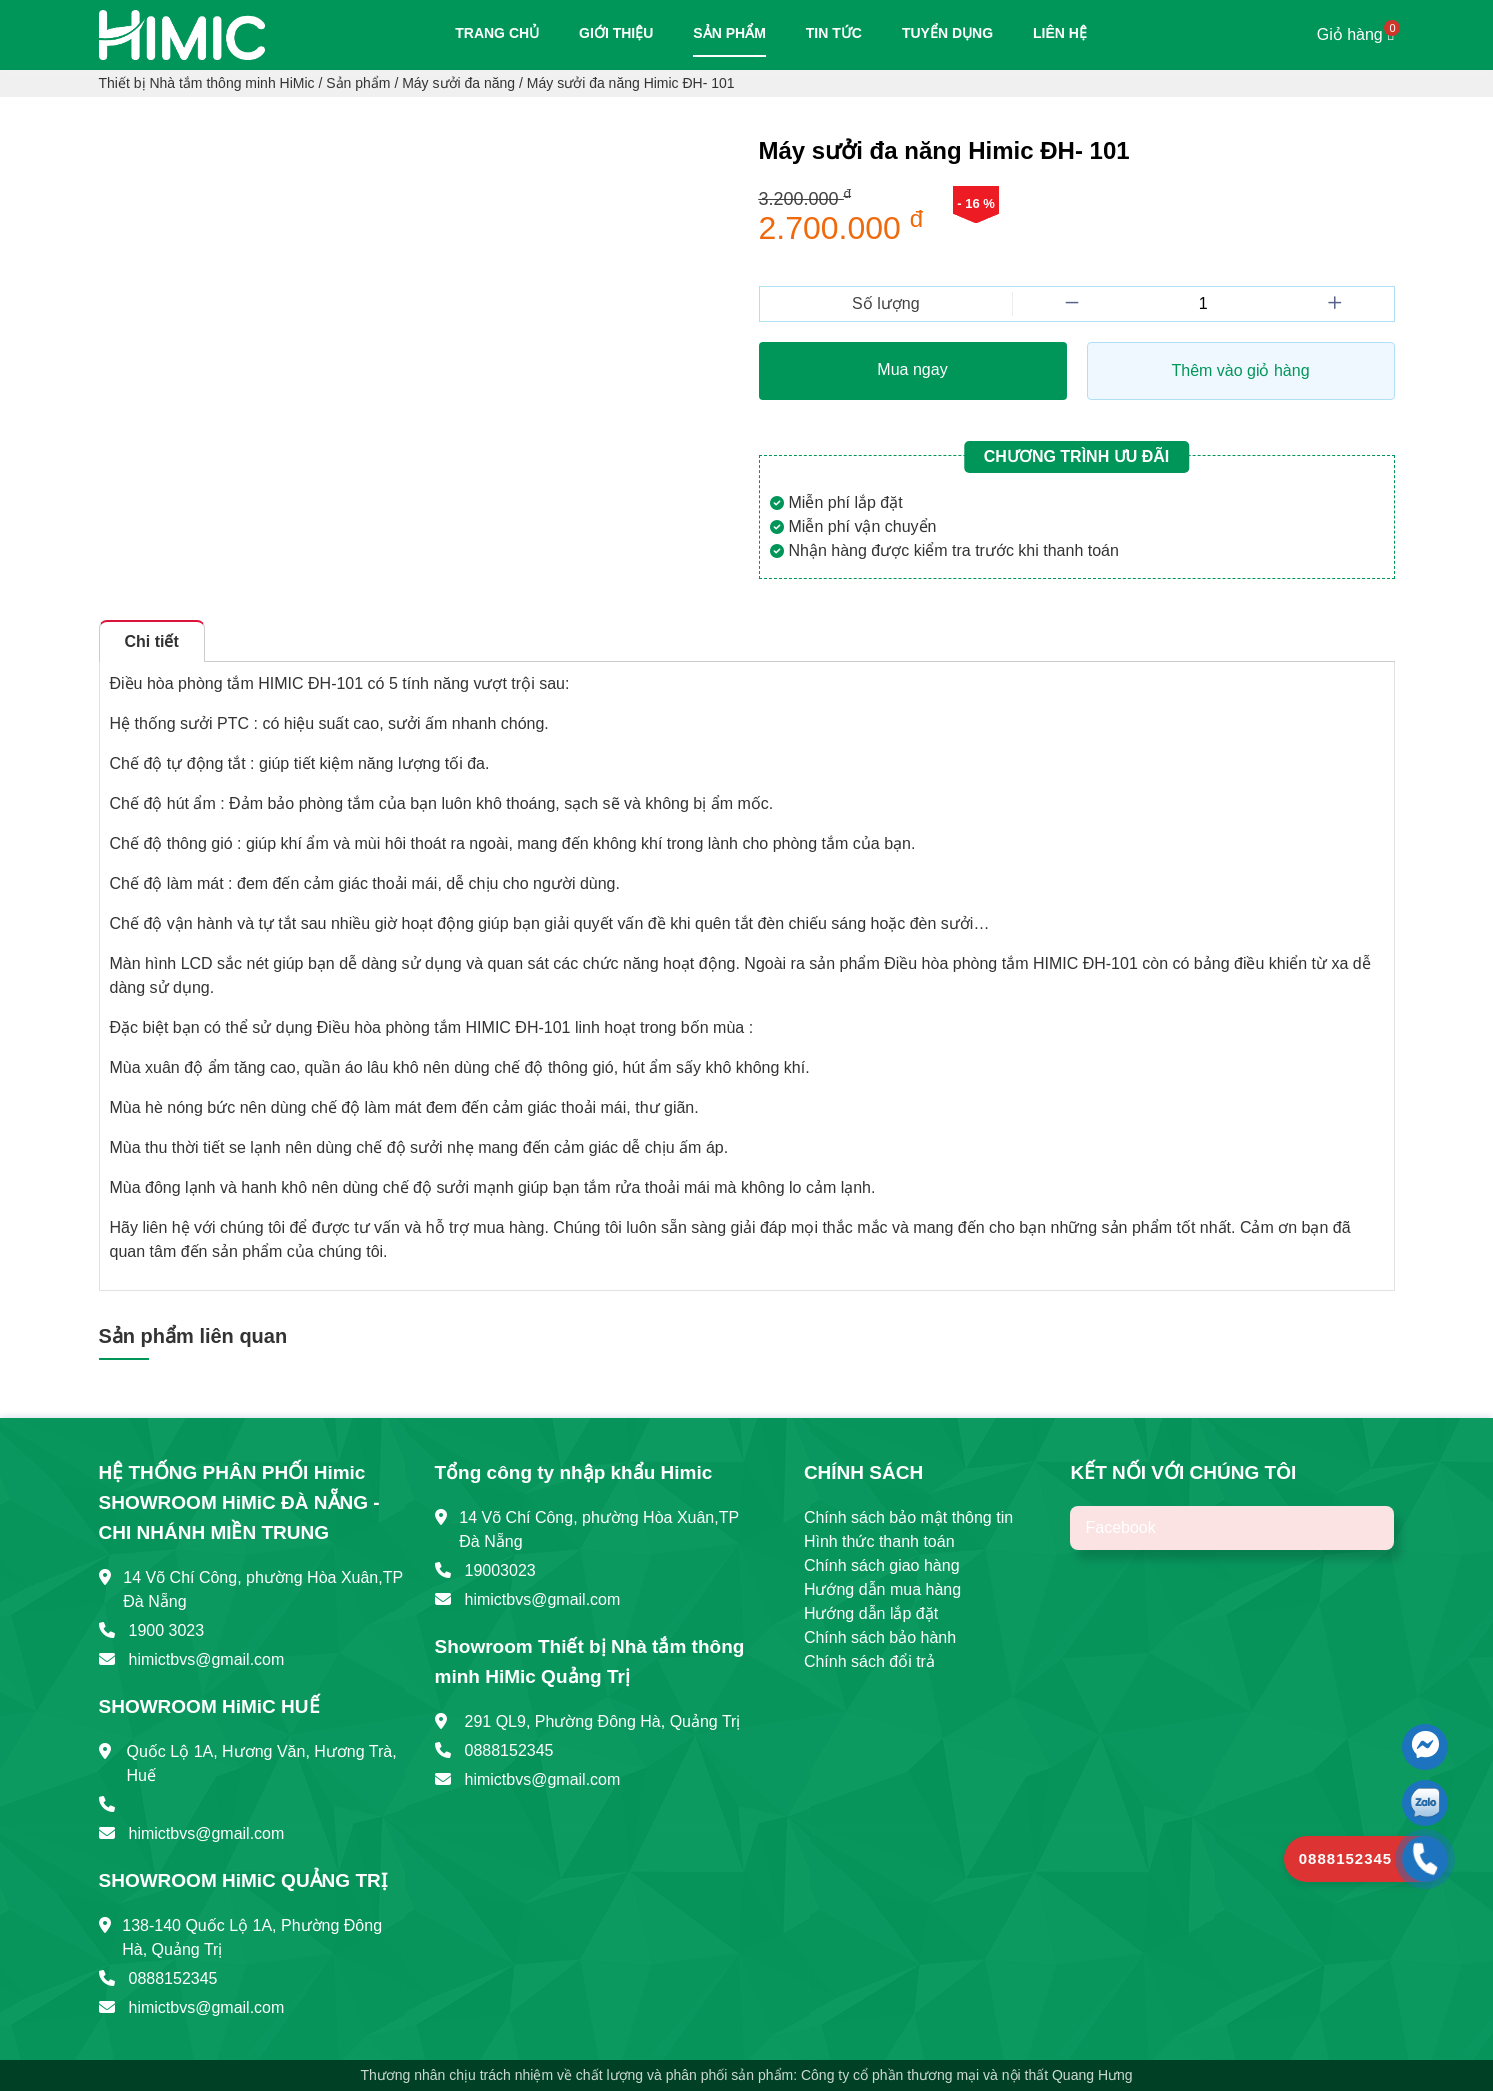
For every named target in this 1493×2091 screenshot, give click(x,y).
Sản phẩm (729, 33)
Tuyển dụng (947, 33)
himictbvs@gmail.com (207, 1659)
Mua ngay (912, 369)
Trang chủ (497, 33)
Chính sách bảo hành (880, 1637)
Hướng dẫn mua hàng (882, 1589)
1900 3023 (167, 1630)
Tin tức (834, 33)
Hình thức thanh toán (879, 1541)
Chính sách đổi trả (869, 1661)
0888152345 (173, 1978)
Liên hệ (1060, 33)
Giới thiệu (616, 33)
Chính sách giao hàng (882, 1565)
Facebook (1120, 1527)
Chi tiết (152, 641)
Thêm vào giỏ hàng (1240, 370)
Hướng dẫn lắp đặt (871, 1613)
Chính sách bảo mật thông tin (908, 1517)
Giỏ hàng (1356, 34)
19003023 (500, 1570)
